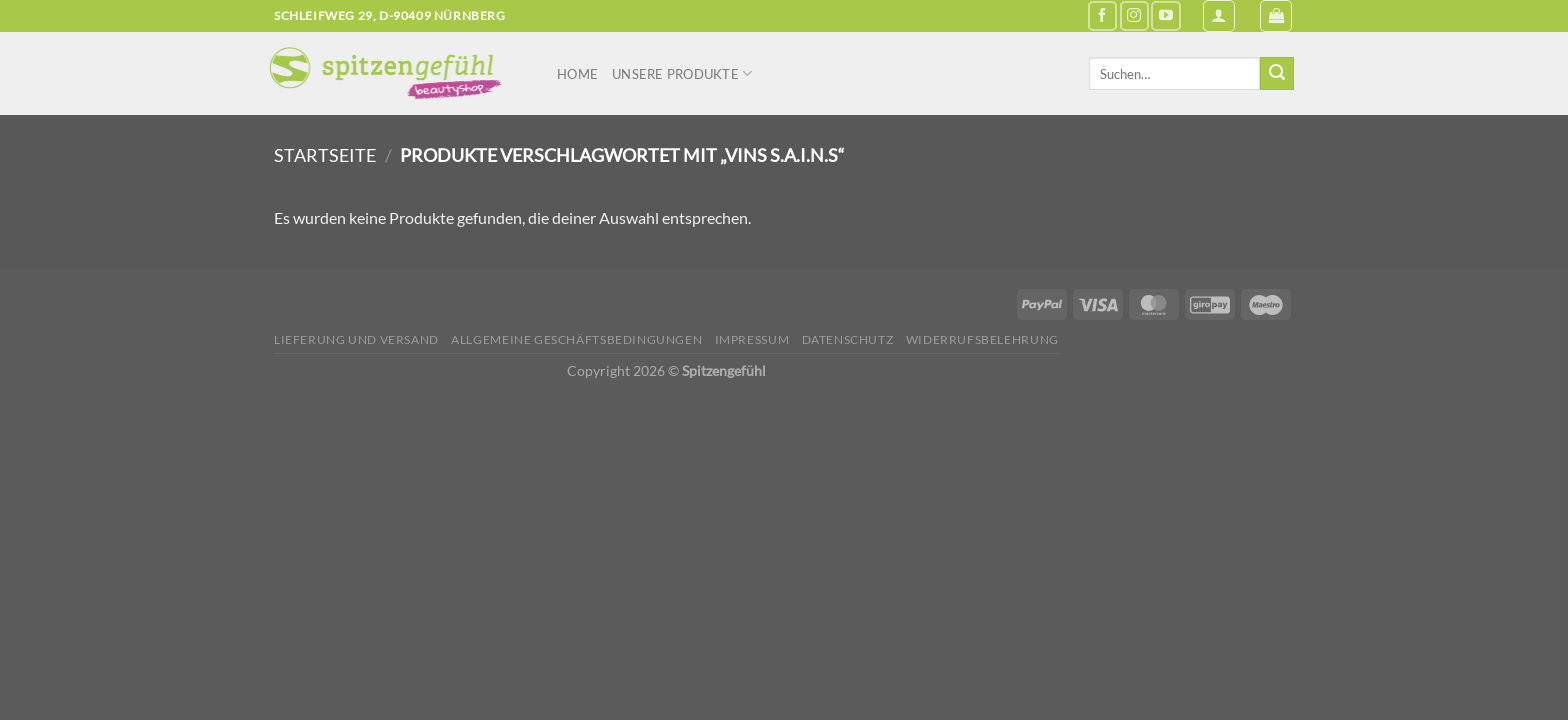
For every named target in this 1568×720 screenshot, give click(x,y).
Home (577, 74)
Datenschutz (848, 339)
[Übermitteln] (1277, 74)
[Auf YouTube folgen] (1165, 15)
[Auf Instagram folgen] (1134, 15)
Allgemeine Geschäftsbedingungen (576, 339)
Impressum (752, 339)
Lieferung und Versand (356, 339)
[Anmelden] (1219, 16)
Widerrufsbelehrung (982, 339)
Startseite (325, 155)
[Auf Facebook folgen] (1102, 15)
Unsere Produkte (682, 73)
